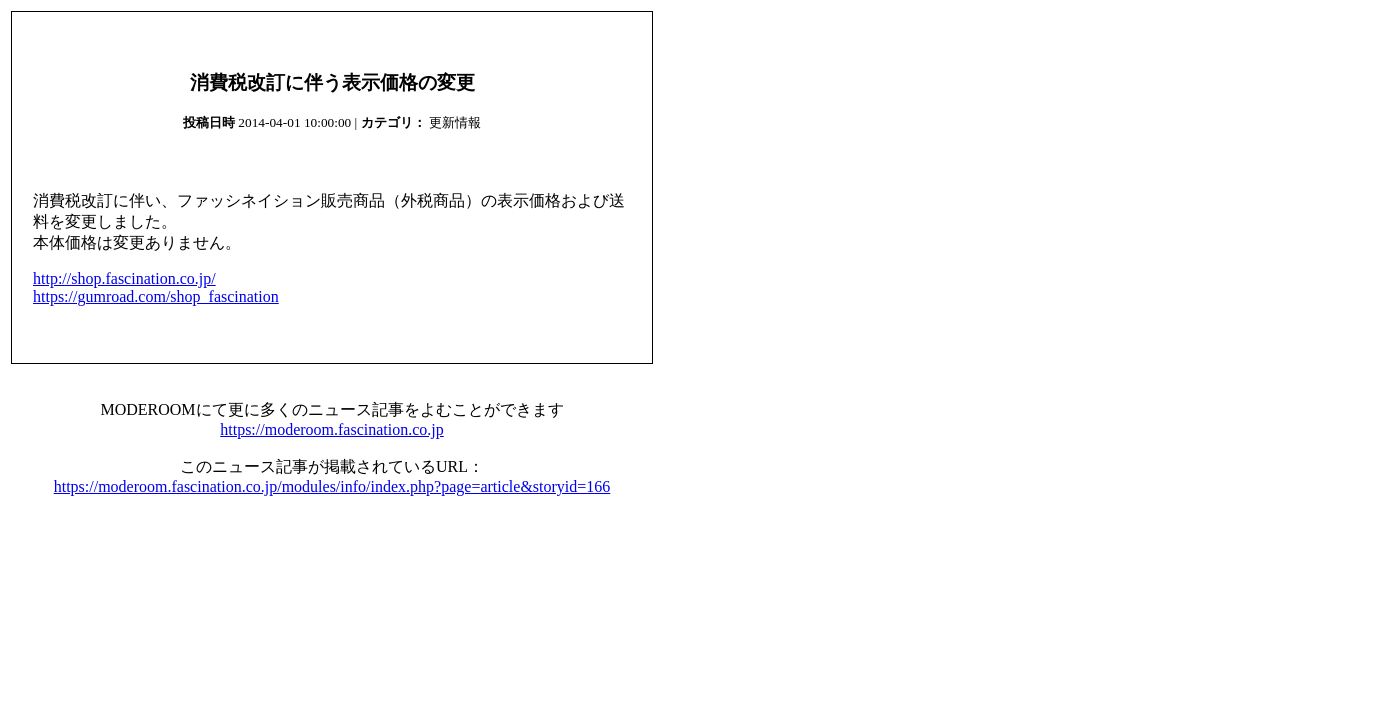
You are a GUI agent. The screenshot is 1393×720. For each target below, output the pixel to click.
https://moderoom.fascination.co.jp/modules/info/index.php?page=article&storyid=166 (332, 486)
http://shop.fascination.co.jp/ (124, 278)
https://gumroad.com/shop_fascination (156, 296)
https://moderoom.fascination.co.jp (332, 429)
